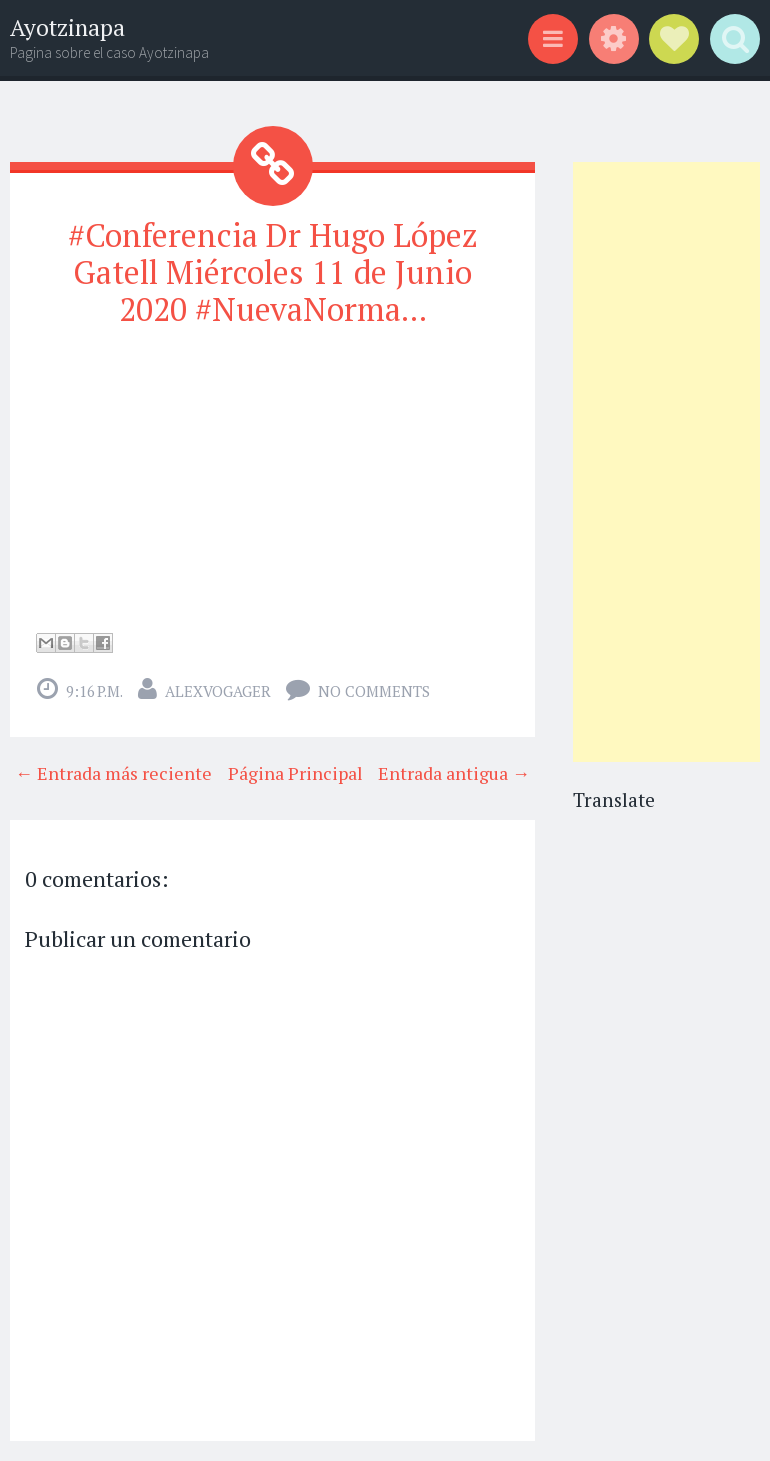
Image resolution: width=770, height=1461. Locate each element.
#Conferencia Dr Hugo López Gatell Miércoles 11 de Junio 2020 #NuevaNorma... (273, 272)
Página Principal (295, 773)
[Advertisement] (667, 462)
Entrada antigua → (454, 773)
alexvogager (218, 691)
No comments (374, 691)
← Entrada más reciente (113, 773)
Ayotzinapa (67, 27)
